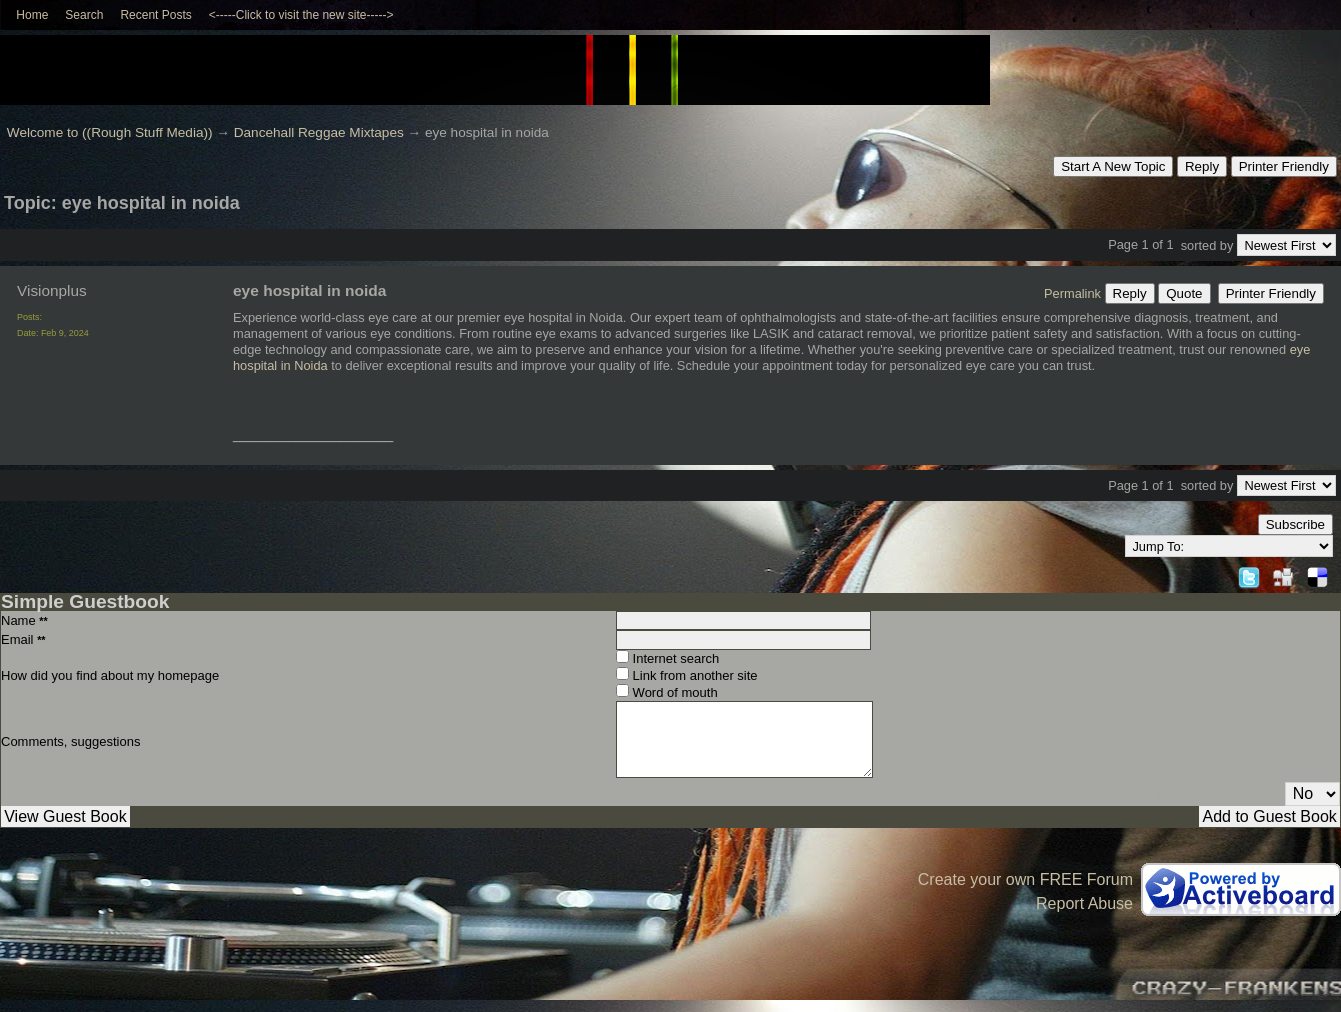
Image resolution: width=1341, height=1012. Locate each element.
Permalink (1072, 293)
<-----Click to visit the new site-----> (301, 15)
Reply (1202, 166)
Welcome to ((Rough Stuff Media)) (110, 132)
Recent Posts (155, 15)
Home (32, 15)
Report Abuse (1084, 903)
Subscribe (1295, 524)
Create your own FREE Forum (1025, 879)
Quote (1184, 293)
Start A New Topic (1113, 166)
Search (84, 15)
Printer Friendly (1284, 166)
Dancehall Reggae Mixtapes (319, 132)
